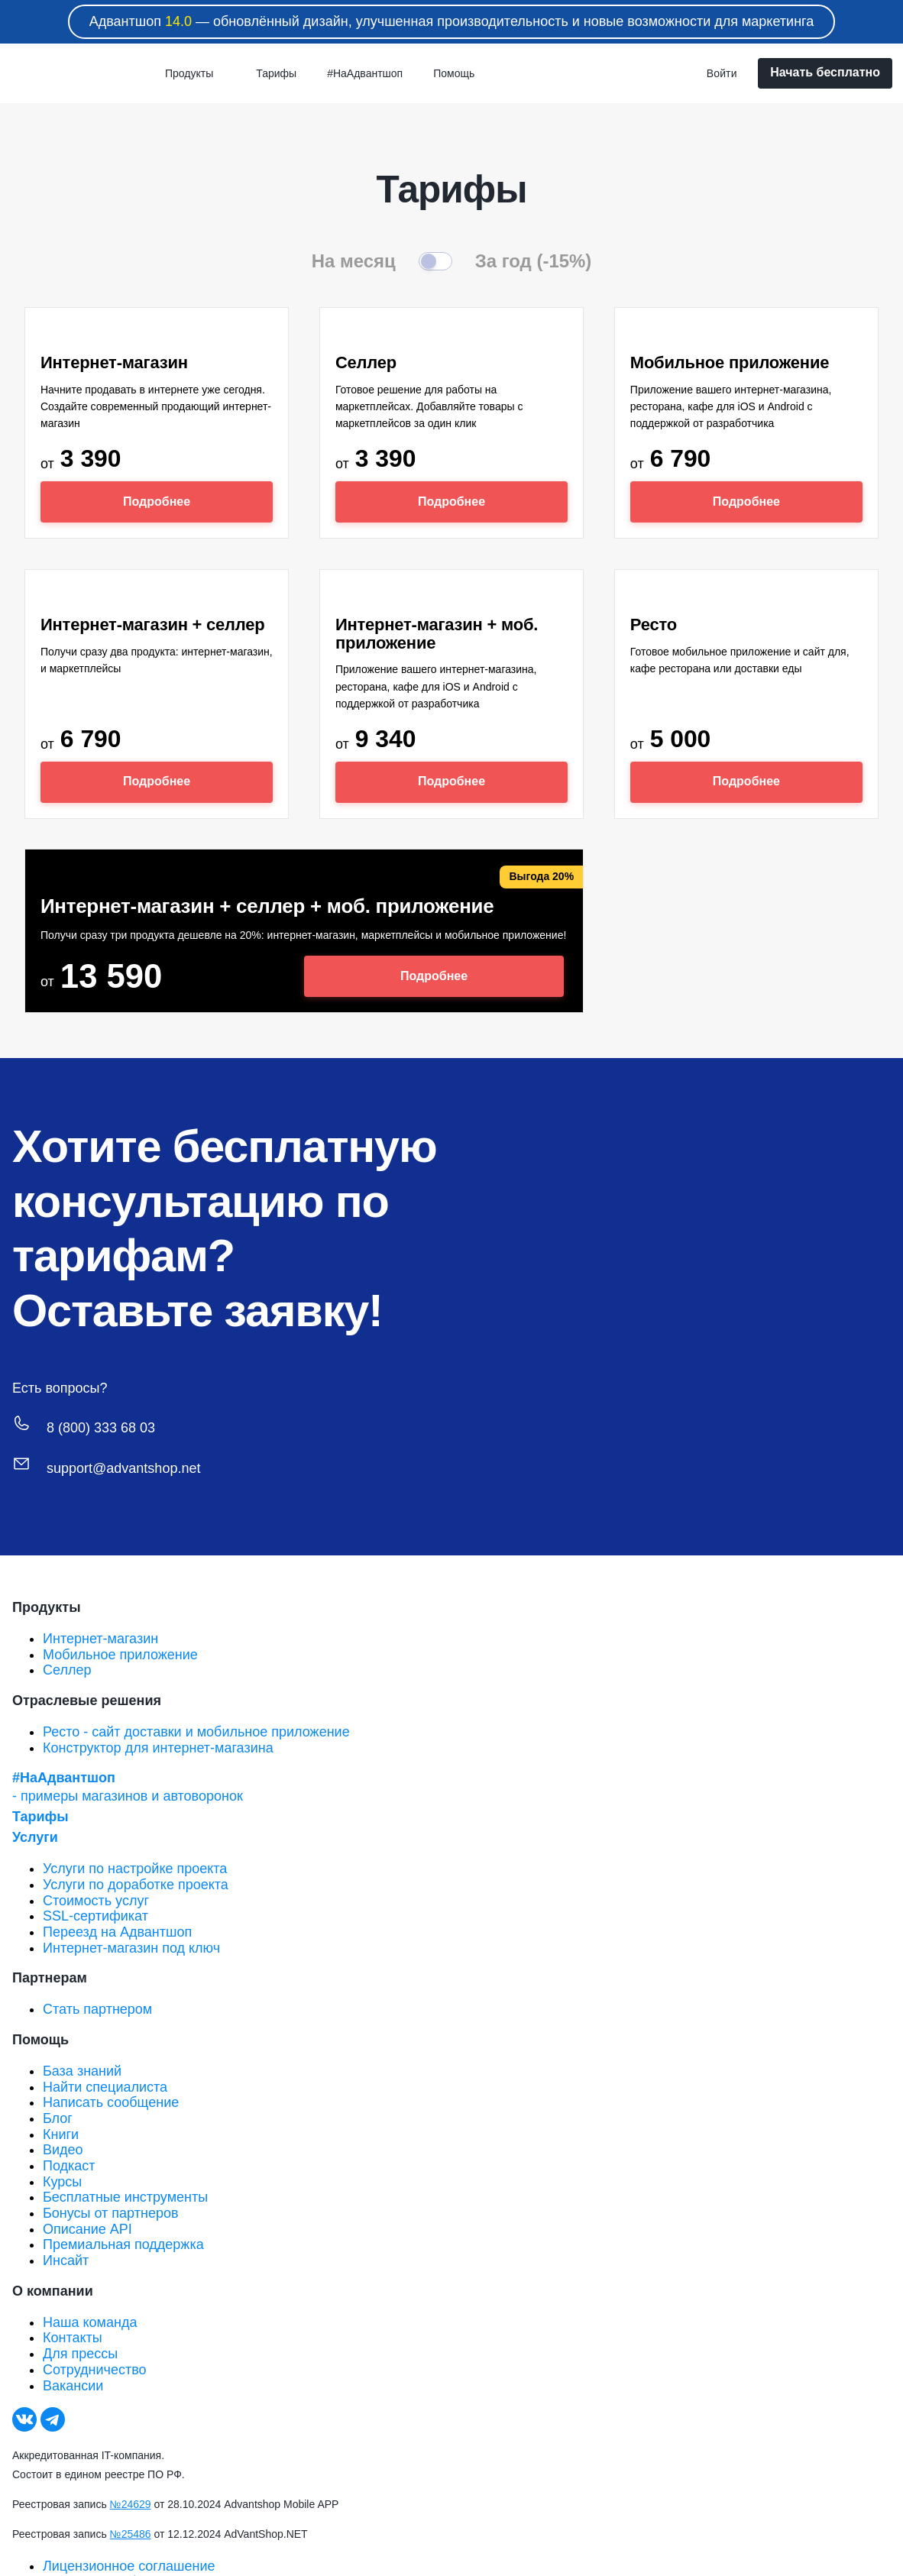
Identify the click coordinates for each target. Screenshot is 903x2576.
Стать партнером (97, 2009)
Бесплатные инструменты (125, 2197)
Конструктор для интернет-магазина (158, 1748)
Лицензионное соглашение (129, 2566)
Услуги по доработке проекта (135, 1884)
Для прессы (80, 2353)
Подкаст (69, 2165)
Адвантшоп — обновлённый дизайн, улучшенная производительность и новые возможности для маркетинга (451, 21)
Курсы (62, 2181)
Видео (63, 2149)
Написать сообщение (111, 2102)
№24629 (130, 2504)
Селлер (67, 1670)
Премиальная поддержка (123, 2244)
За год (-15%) (533, 261)
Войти (722, 73)
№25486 (130, 2534)
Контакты (72, 2337)
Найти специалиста (105, 2087)
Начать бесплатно (825, 72)
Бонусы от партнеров (111, 2213)
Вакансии (73, 2385)
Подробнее (156, 501)
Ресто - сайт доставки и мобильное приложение (196, 1731)
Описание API (87, 2229)
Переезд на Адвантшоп (117, 1932)
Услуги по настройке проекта (135, 1868)
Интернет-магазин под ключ (131, 1948)
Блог (58, 2118)
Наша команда (90, 2322)
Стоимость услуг (96, 1900)
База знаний (82, 2071)
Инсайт (66, 2260)
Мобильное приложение (120, 1654)
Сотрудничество (95, 2369)
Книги (61, 2134)
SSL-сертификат (95, 1916)
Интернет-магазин (100, 1638)
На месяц (354, 261)
